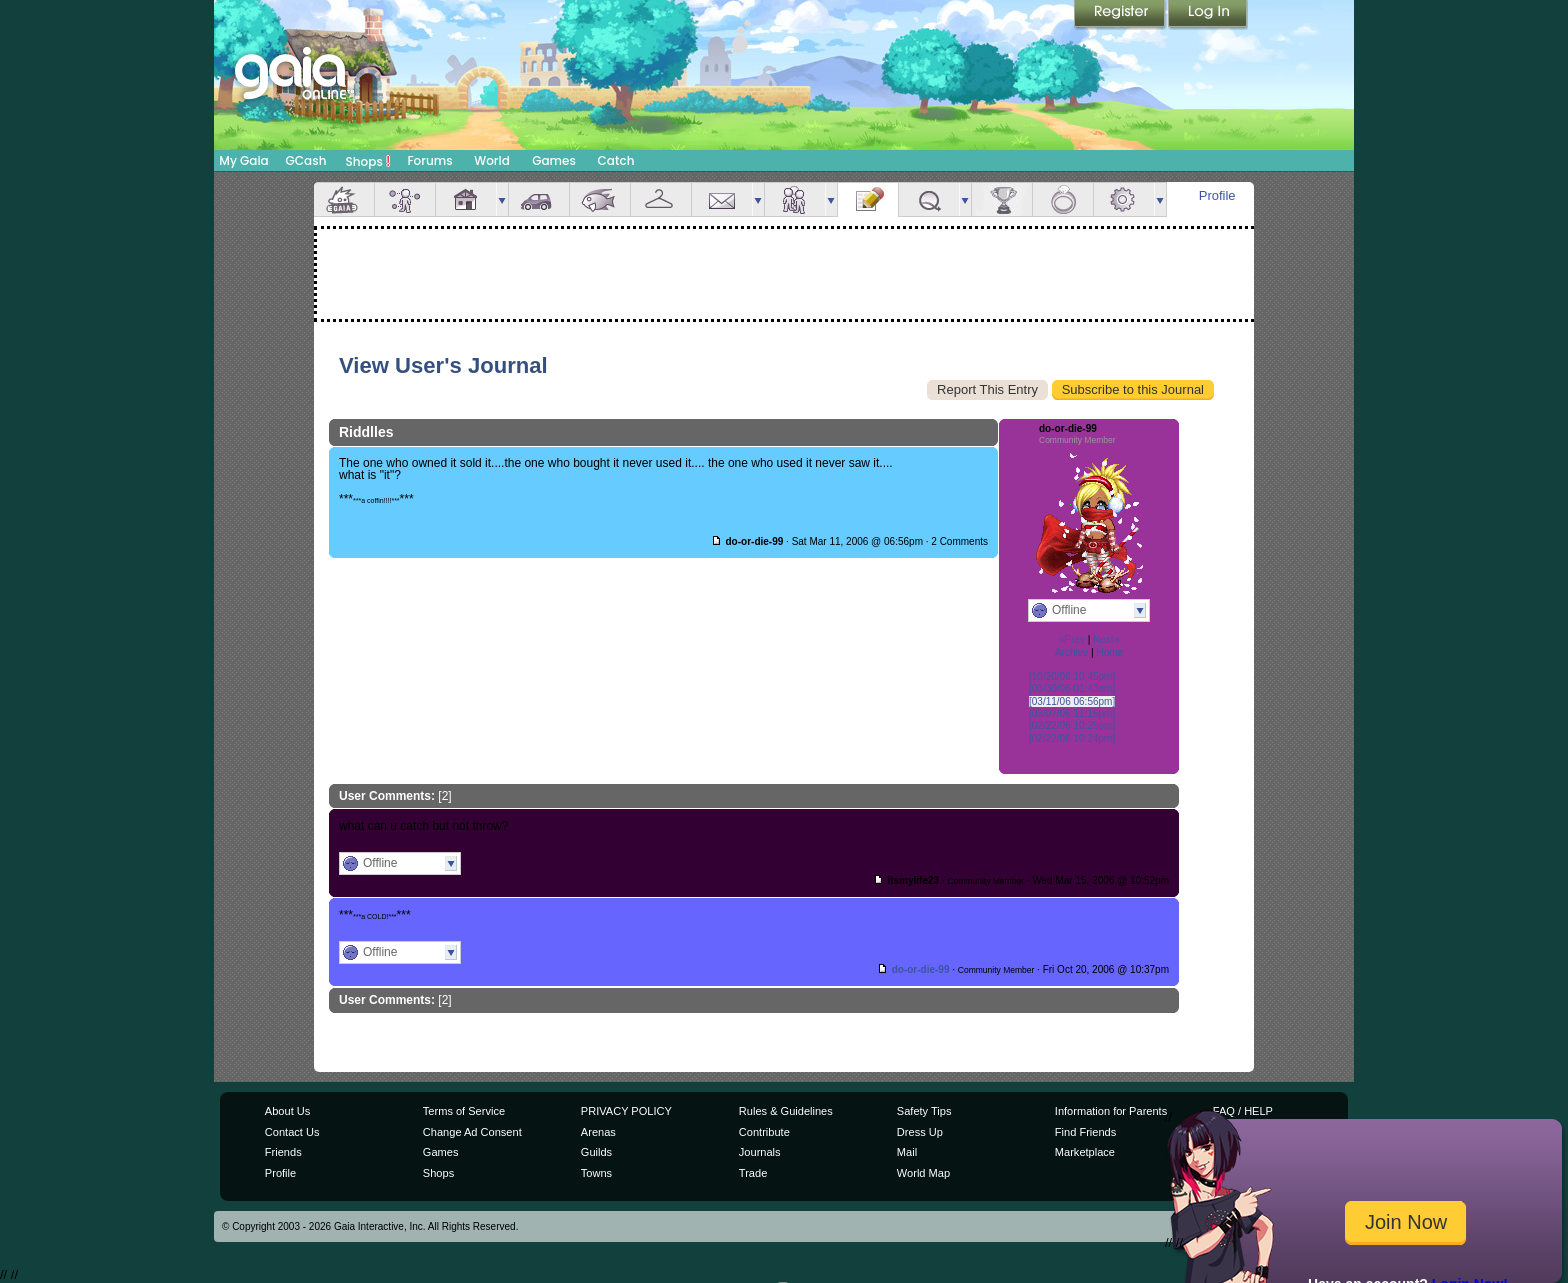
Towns (596, 1173)
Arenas (598, 1132)
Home (1109, 652)
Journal (868, 199)
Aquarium (600, 199)
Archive (1071, 652)
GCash (306, 160)
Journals (760, 1152)
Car (539, 199)
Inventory (661, 199)
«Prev (1072, 639)
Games (554, 160)
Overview (344, 199)
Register (1121, 15)
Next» (1106, 639)
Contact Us (292, 1132)
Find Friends (1085, 1132)
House (466, 199)
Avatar (405, 199)
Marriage (1063, 199)
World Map (923, 1173)
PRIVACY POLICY (626, 1111)
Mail (722, 199)
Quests (929, 199)
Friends (795, 199)
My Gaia (243, 160)
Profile (1217, 195)
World (492, 160)
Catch (616, 160)
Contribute (764, 1132)
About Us (287, 1111)
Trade (753, 1173)
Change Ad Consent (472, 1132)
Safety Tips (924, 1111)
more (502, 199)
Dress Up (920, 1132)
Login (1208, 15)
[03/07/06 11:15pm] (1072, 713)
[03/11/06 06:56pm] (1072, 701)
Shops (368, 161)
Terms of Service (464, 1111)
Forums (429, 160)
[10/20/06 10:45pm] (1072, 676)
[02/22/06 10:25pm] (1072, 725)
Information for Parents (1111, 1111)
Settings (1124, 199)
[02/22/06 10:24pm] (1072, 738)
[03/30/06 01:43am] (1072, 688)
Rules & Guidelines (786, 1111)
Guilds (596, 1152)
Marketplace (1085, 1152)
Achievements (1002, 199)
